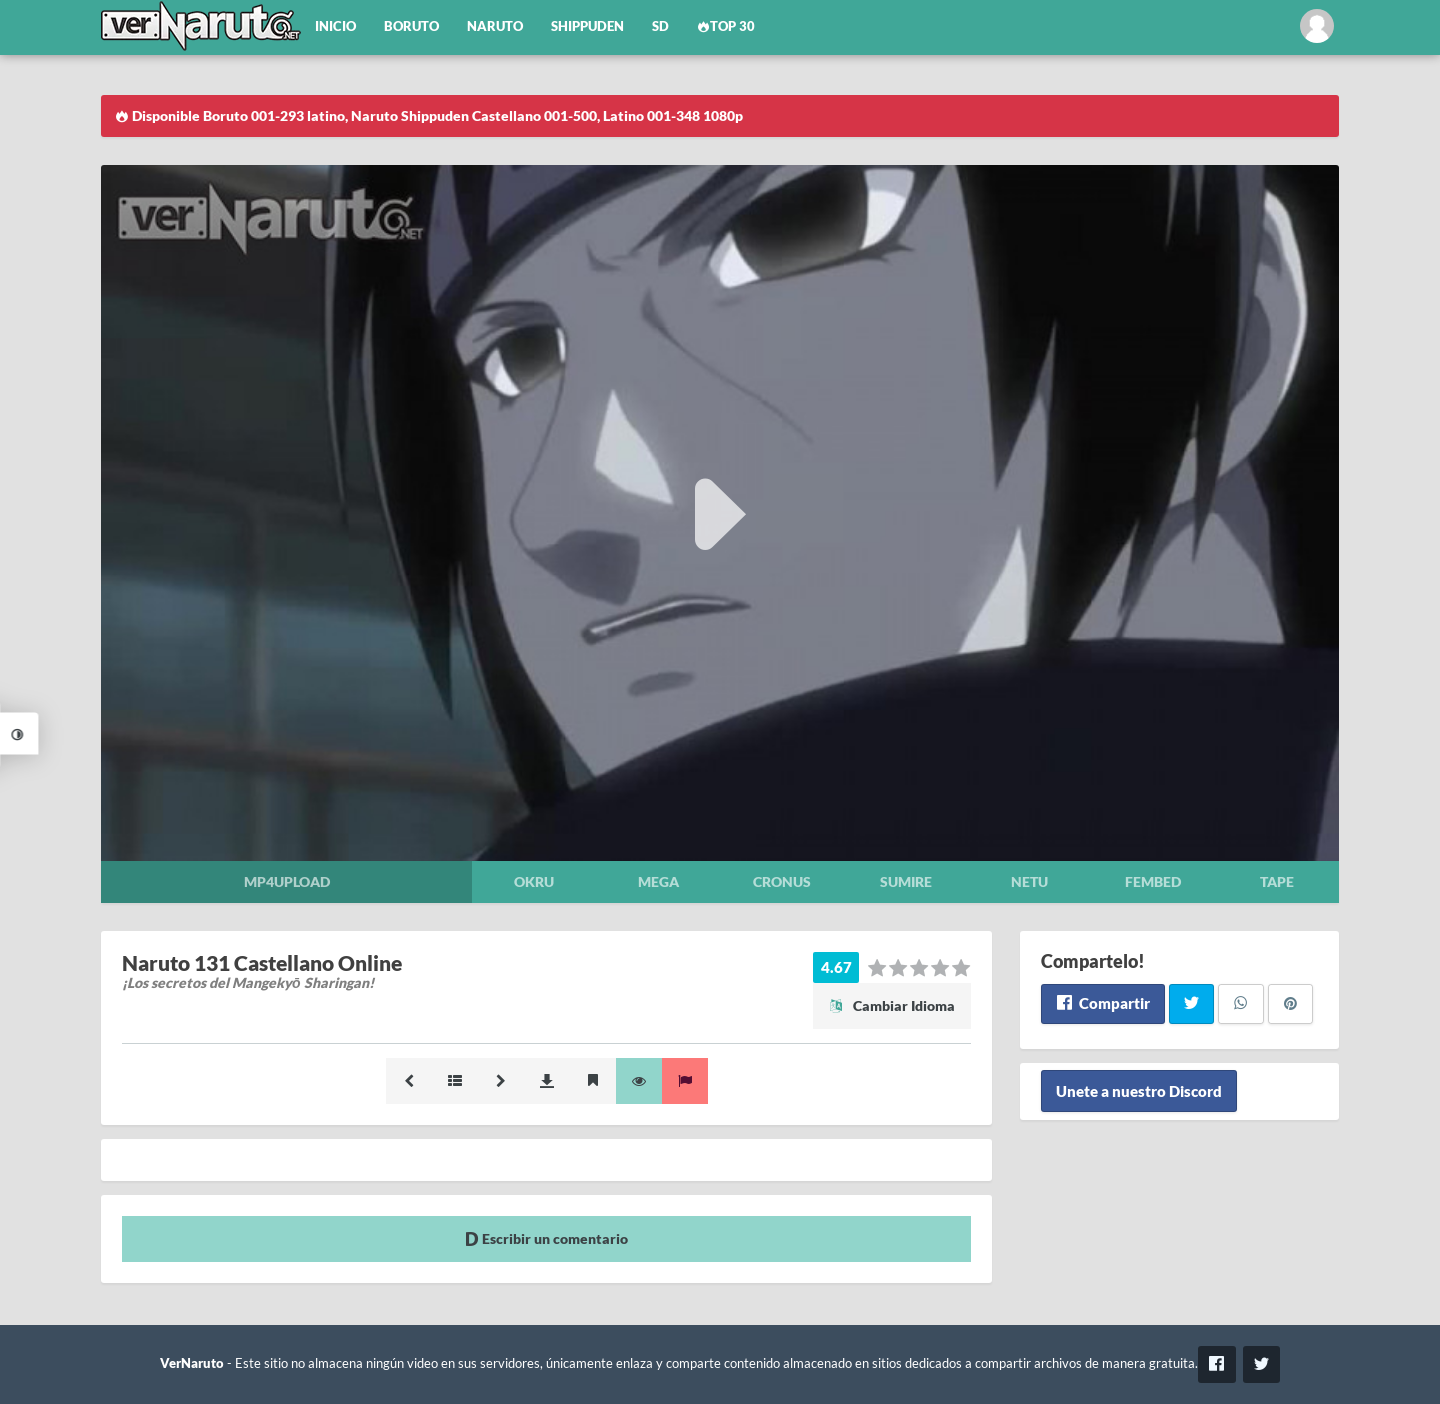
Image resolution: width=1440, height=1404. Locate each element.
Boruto (411, 26)
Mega (658, 881)
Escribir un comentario (546, 1238)
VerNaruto (192, 1363)
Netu (1029, 881)
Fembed (1153, 881)
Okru (534, 881)
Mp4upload (287, 881)
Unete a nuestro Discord (1139, 1091)
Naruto (495, 26)
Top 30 (726, 26)
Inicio (335, 26)
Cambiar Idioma (892, 1005)
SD (660, 26)
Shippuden (587, 26)
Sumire (906, 881)
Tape (1277, 881)
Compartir (1102, 1003)
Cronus (782, 881)
